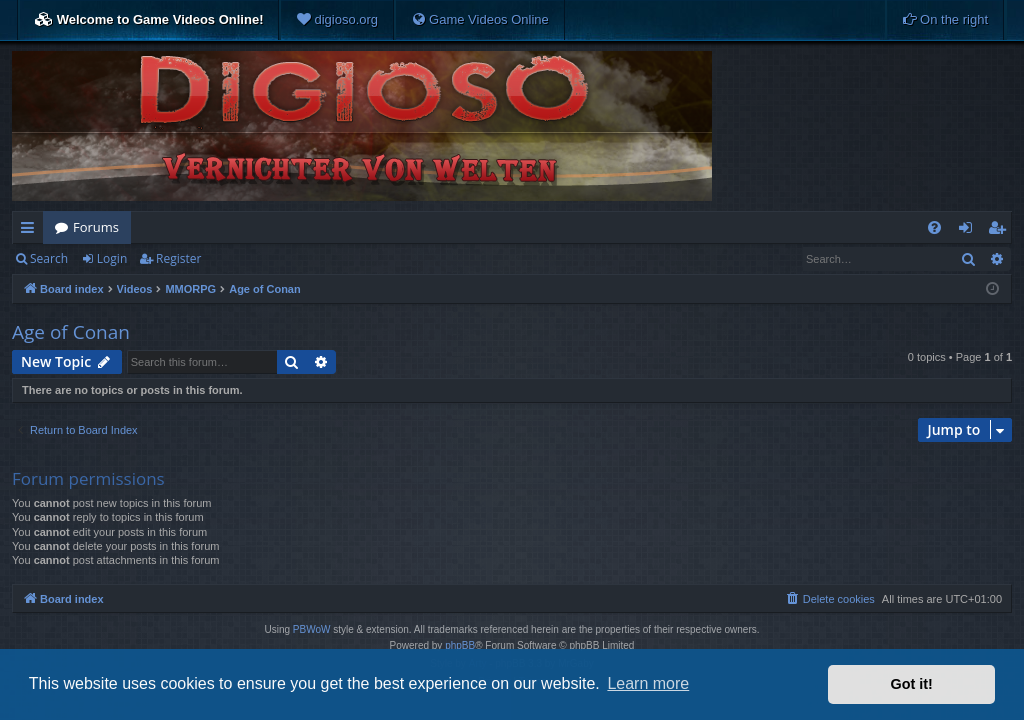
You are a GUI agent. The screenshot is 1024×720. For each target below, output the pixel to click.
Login (112, 258)
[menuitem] (337, 20)
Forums (96, 227)
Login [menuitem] (969, 231)
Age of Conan (71, 332)
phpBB (460, 645)
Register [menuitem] (1001, 231)
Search (49, 258)
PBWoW (312, 629)
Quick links (31, 231)
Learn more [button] (648, 683)
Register (178, 258)
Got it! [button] (912, 684)
